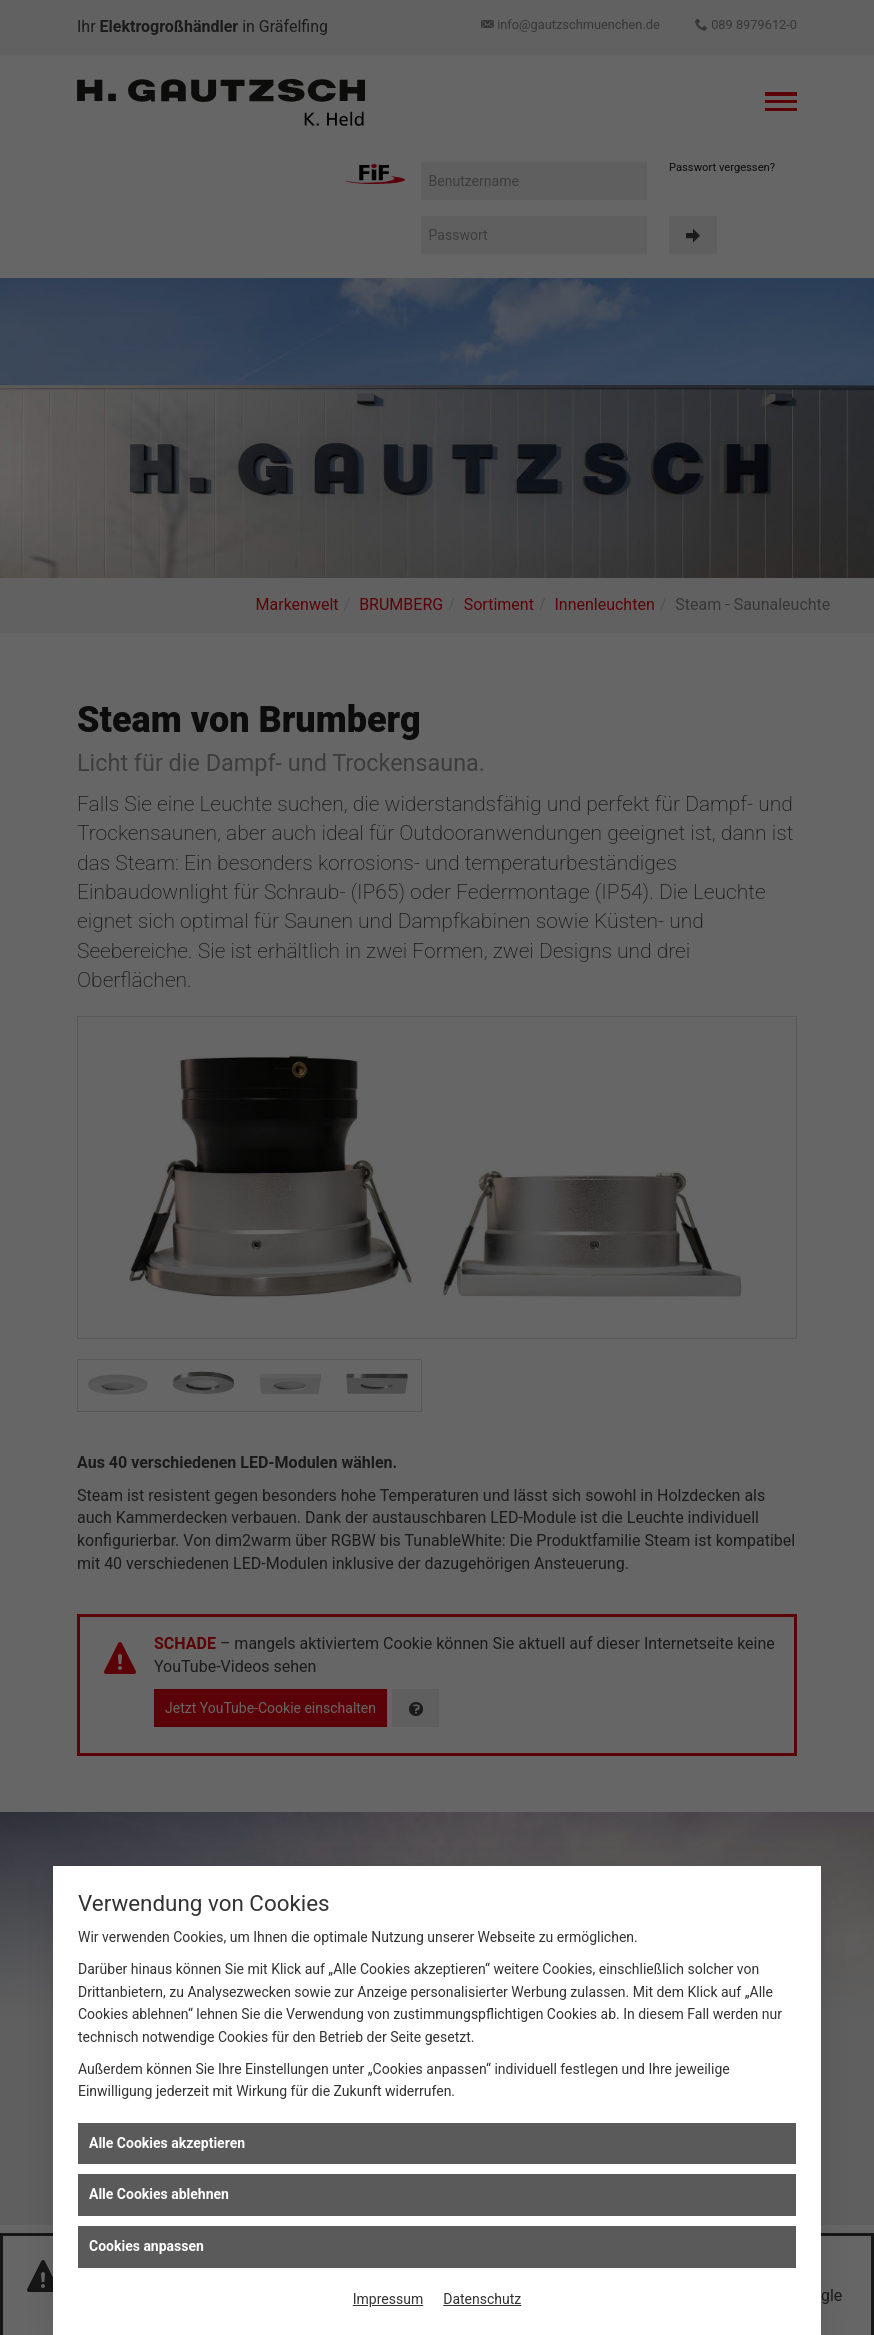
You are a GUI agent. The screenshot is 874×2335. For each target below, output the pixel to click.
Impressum (388, 2299)
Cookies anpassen (146, 2246)
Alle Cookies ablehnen (159, 2194)
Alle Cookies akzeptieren (167, 2143)
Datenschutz (482, 2299)
